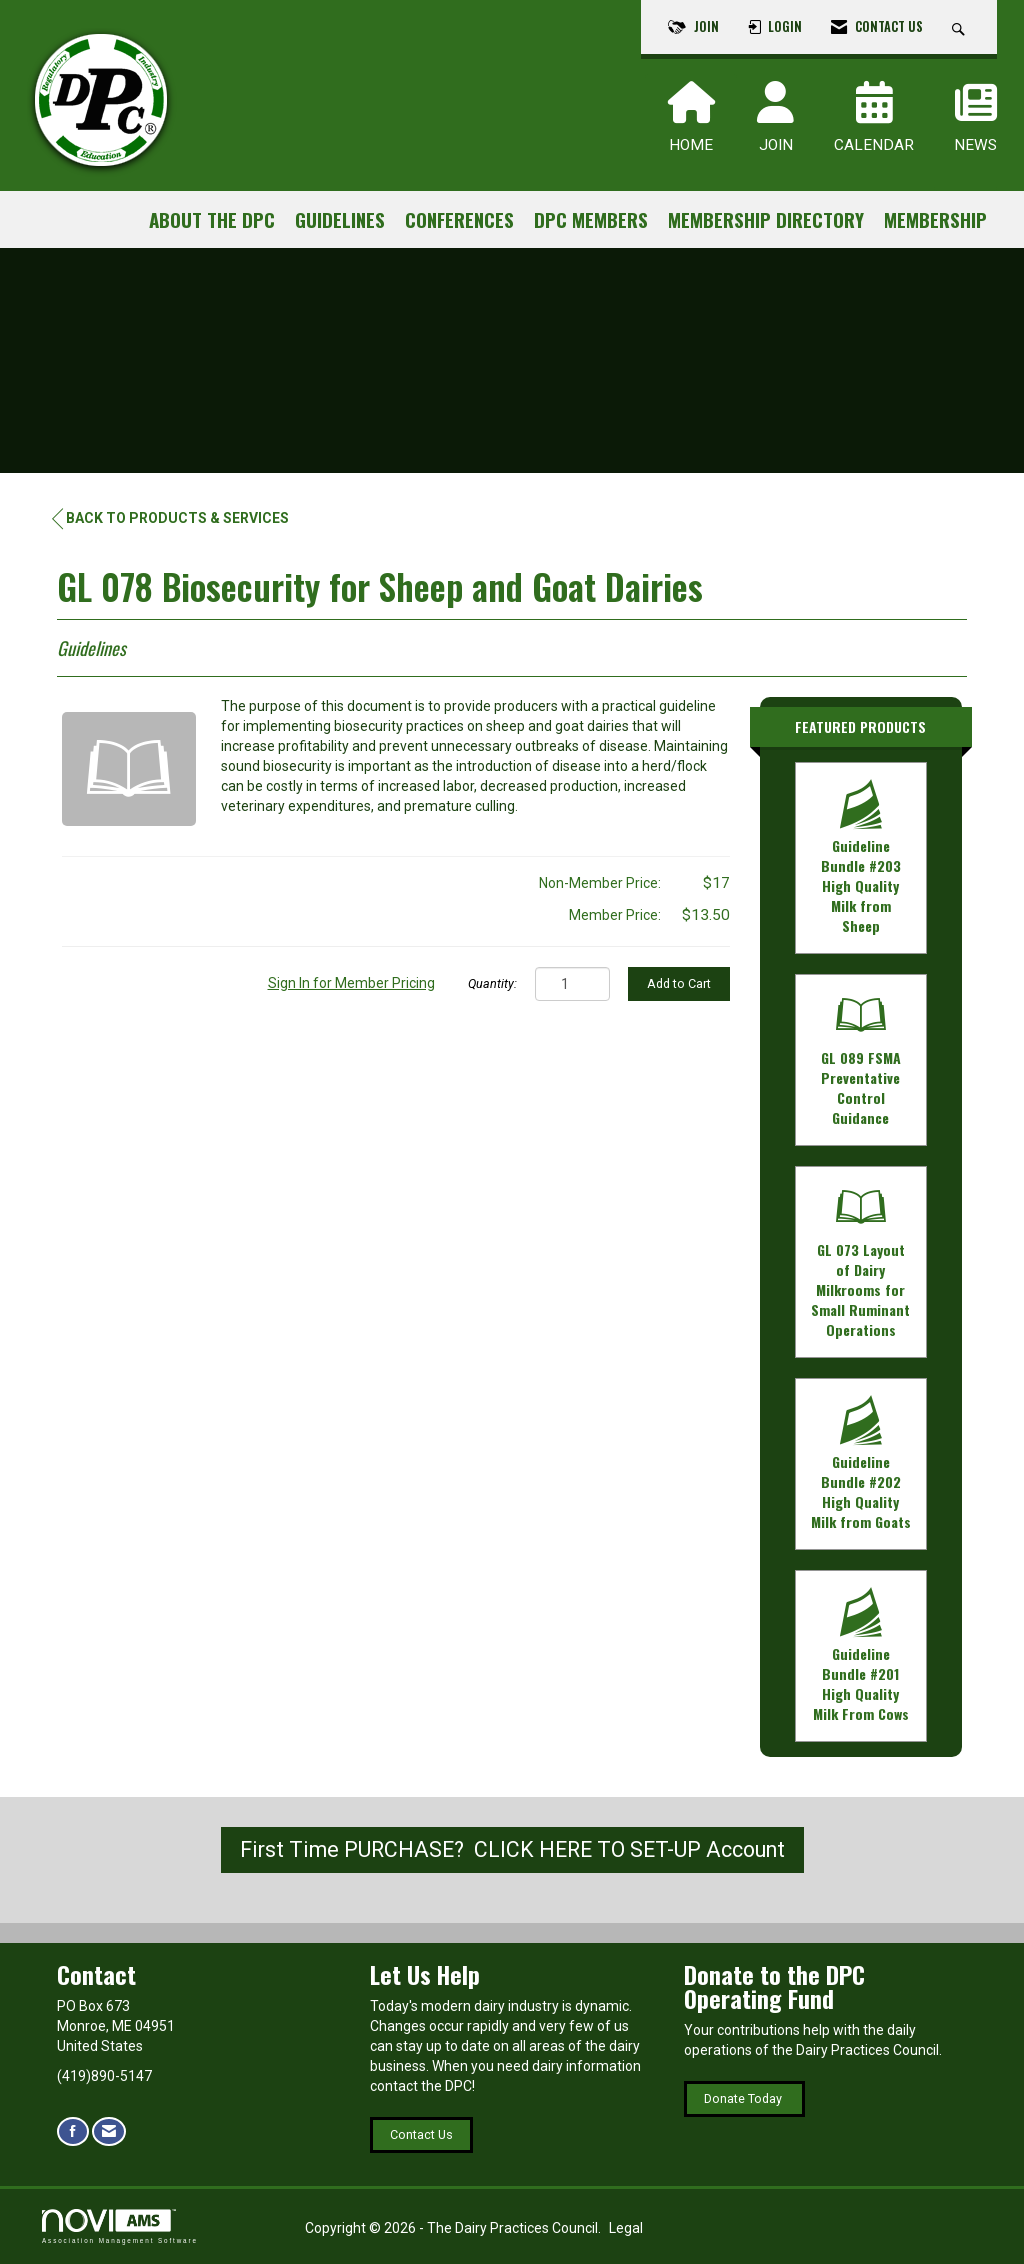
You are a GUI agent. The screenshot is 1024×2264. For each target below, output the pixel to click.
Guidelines (340, 219)
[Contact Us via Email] (109, 2131)
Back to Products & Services (170, 518)
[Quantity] (572, 984)
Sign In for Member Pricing (351, 983)
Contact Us (421, 2134)
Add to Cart (679, 983)
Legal (626, 2228)
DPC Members (591, 219)
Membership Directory (766, 219)
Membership (935, 219)
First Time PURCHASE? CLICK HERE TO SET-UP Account (512, 1849)
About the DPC (212, 219)
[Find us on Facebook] (73, 2131)
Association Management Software (120, 2226)
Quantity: (492, 983)
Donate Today (744, 2098)
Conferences (459, 219)
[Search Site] (961, 27)
